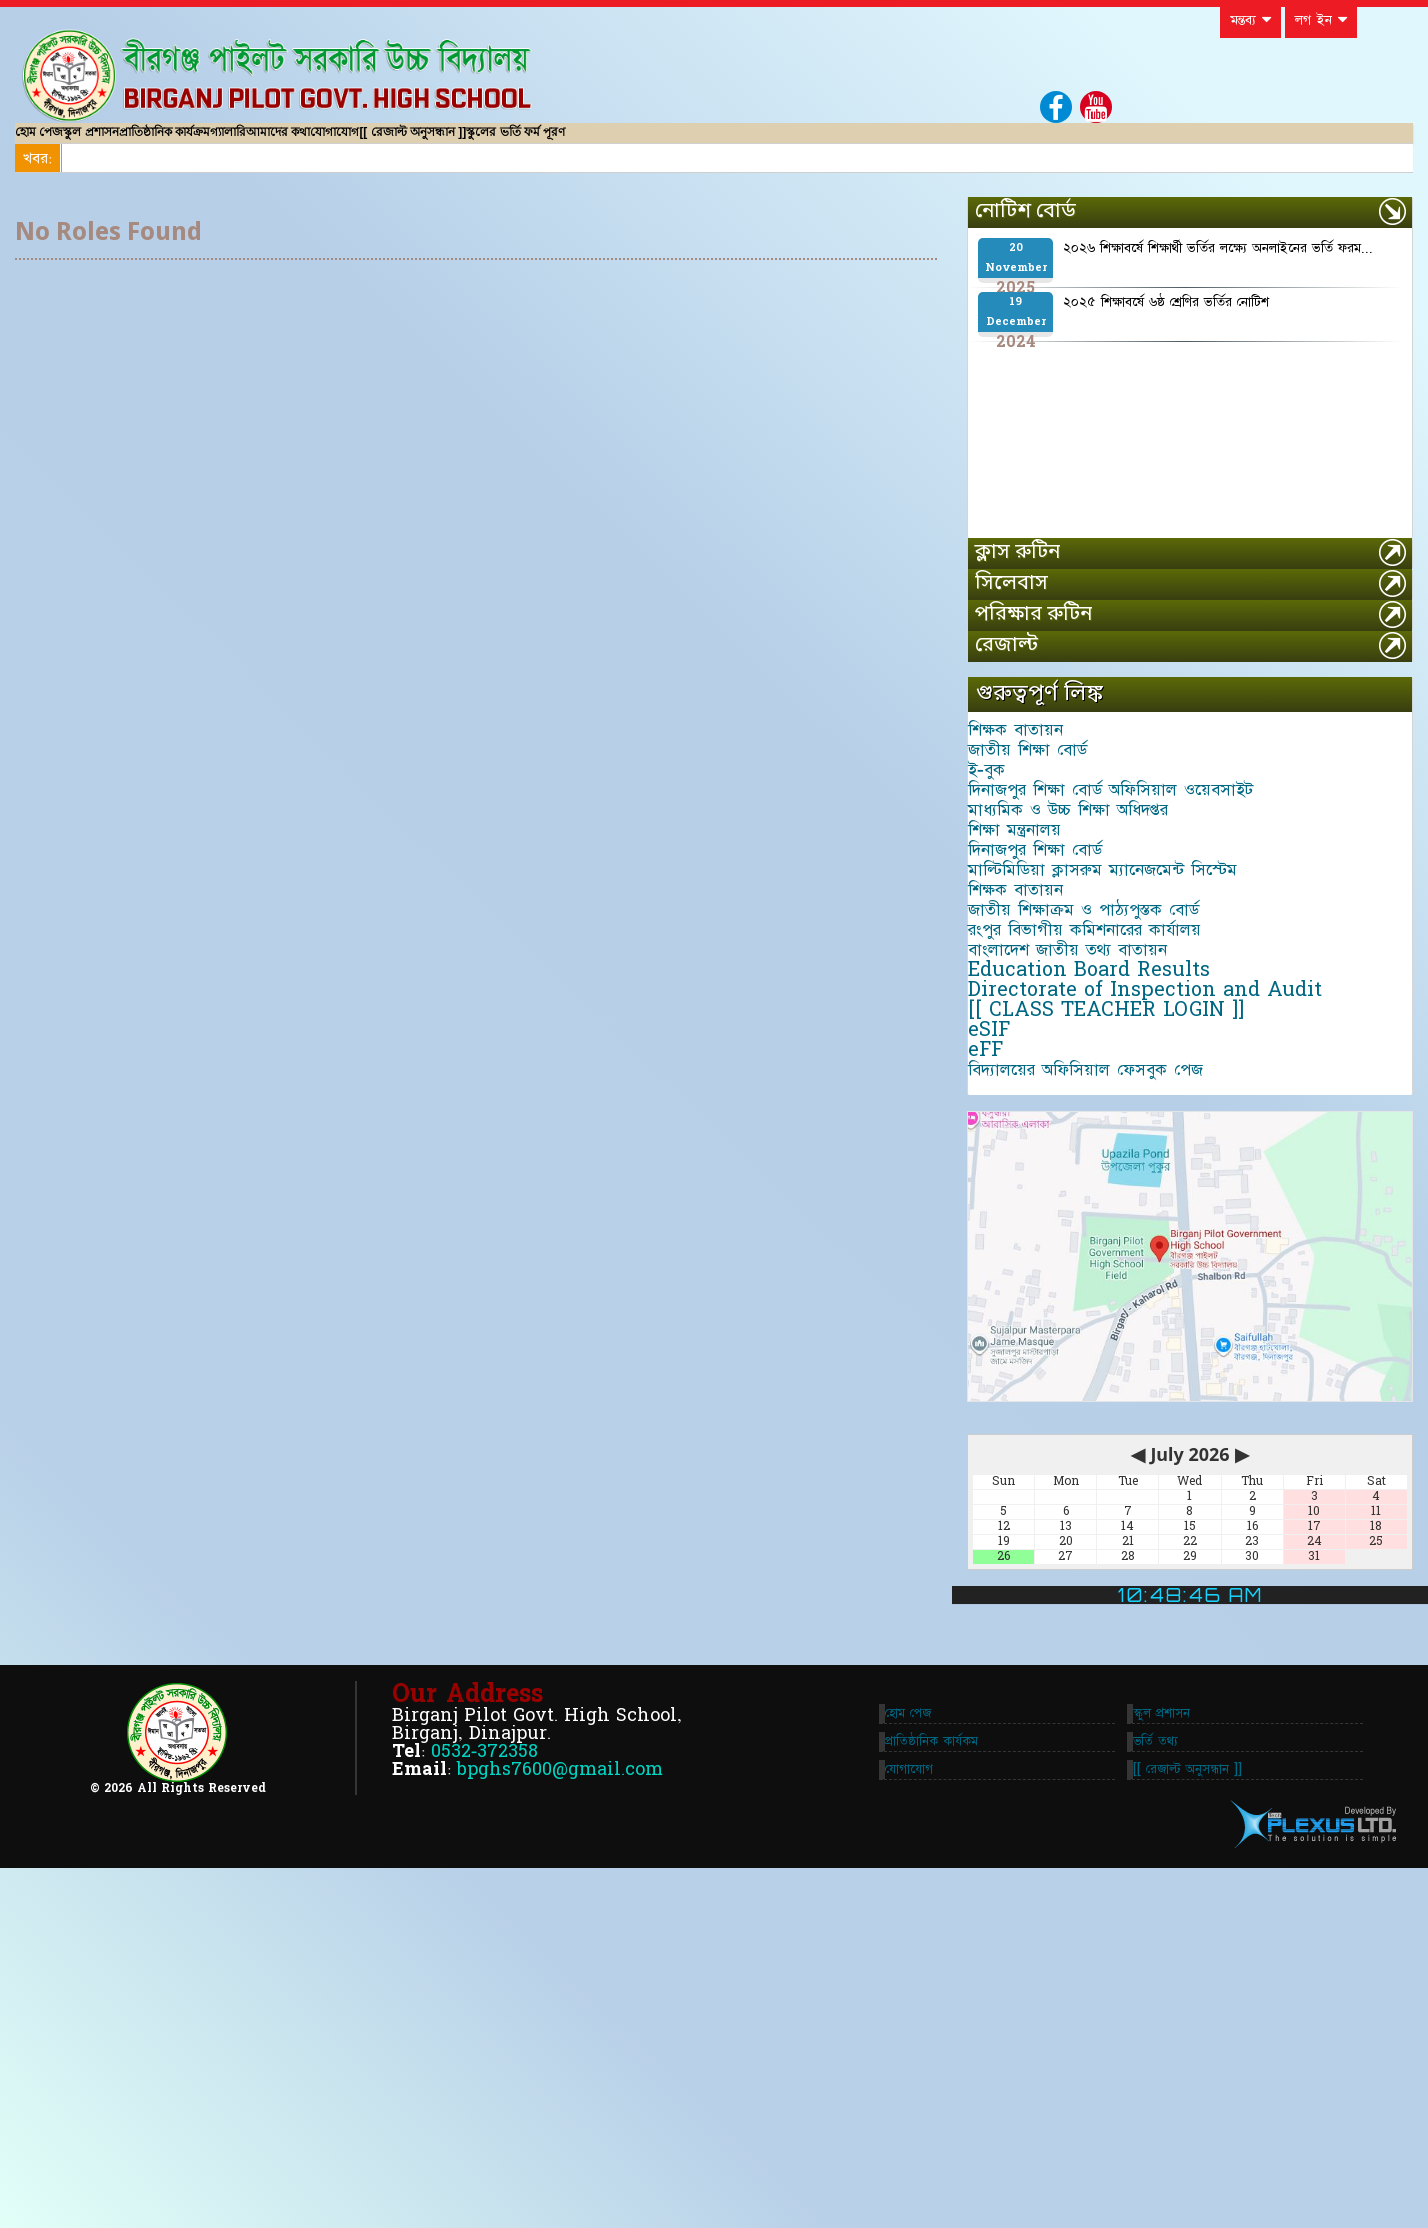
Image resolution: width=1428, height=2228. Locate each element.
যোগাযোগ (542, 142)
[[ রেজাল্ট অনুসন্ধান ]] (653, 142)
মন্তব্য (1250, 20)
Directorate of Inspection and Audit (1161, 1239)
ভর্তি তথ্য (1162, 2084)
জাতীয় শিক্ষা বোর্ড (1043, 795)
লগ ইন (1321, 20)
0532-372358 (484, 2094)
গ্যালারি (361, 142)
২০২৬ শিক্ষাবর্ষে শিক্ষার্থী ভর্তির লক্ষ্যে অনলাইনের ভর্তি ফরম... (1218, 268)
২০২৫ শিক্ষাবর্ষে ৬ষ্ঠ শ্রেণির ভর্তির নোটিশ (1166, 322)
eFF (1001, 1350)
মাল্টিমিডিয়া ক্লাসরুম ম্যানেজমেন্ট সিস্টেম (1118, 1017)
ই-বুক (1002, 832)
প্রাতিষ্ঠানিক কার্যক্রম (255, 142)
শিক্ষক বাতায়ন (1031, 758)
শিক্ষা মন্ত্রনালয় (1030, 943)
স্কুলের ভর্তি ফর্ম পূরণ (789, 142)
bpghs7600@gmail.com (560, 2112)
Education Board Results (1105, 1202)
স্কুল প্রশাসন (139, 142)
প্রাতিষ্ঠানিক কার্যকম (924, 2084)
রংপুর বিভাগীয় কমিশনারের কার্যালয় (1100, 1128)
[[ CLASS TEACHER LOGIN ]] (1122, 1276)
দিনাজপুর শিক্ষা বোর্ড (1051, 980)
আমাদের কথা (444, 142)
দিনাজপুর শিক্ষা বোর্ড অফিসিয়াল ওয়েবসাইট (1126, 869)
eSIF (1005, 1313)
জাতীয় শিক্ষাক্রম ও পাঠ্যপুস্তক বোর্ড (1099, 1091)
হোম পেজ (55, 142)
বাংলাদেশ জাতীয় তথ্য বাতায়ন (1083, 1165)
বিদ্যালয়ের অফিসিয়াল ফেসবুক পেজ (1101, 1387)
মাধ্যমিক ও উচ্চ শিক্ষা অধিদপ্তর (1084, 906)
